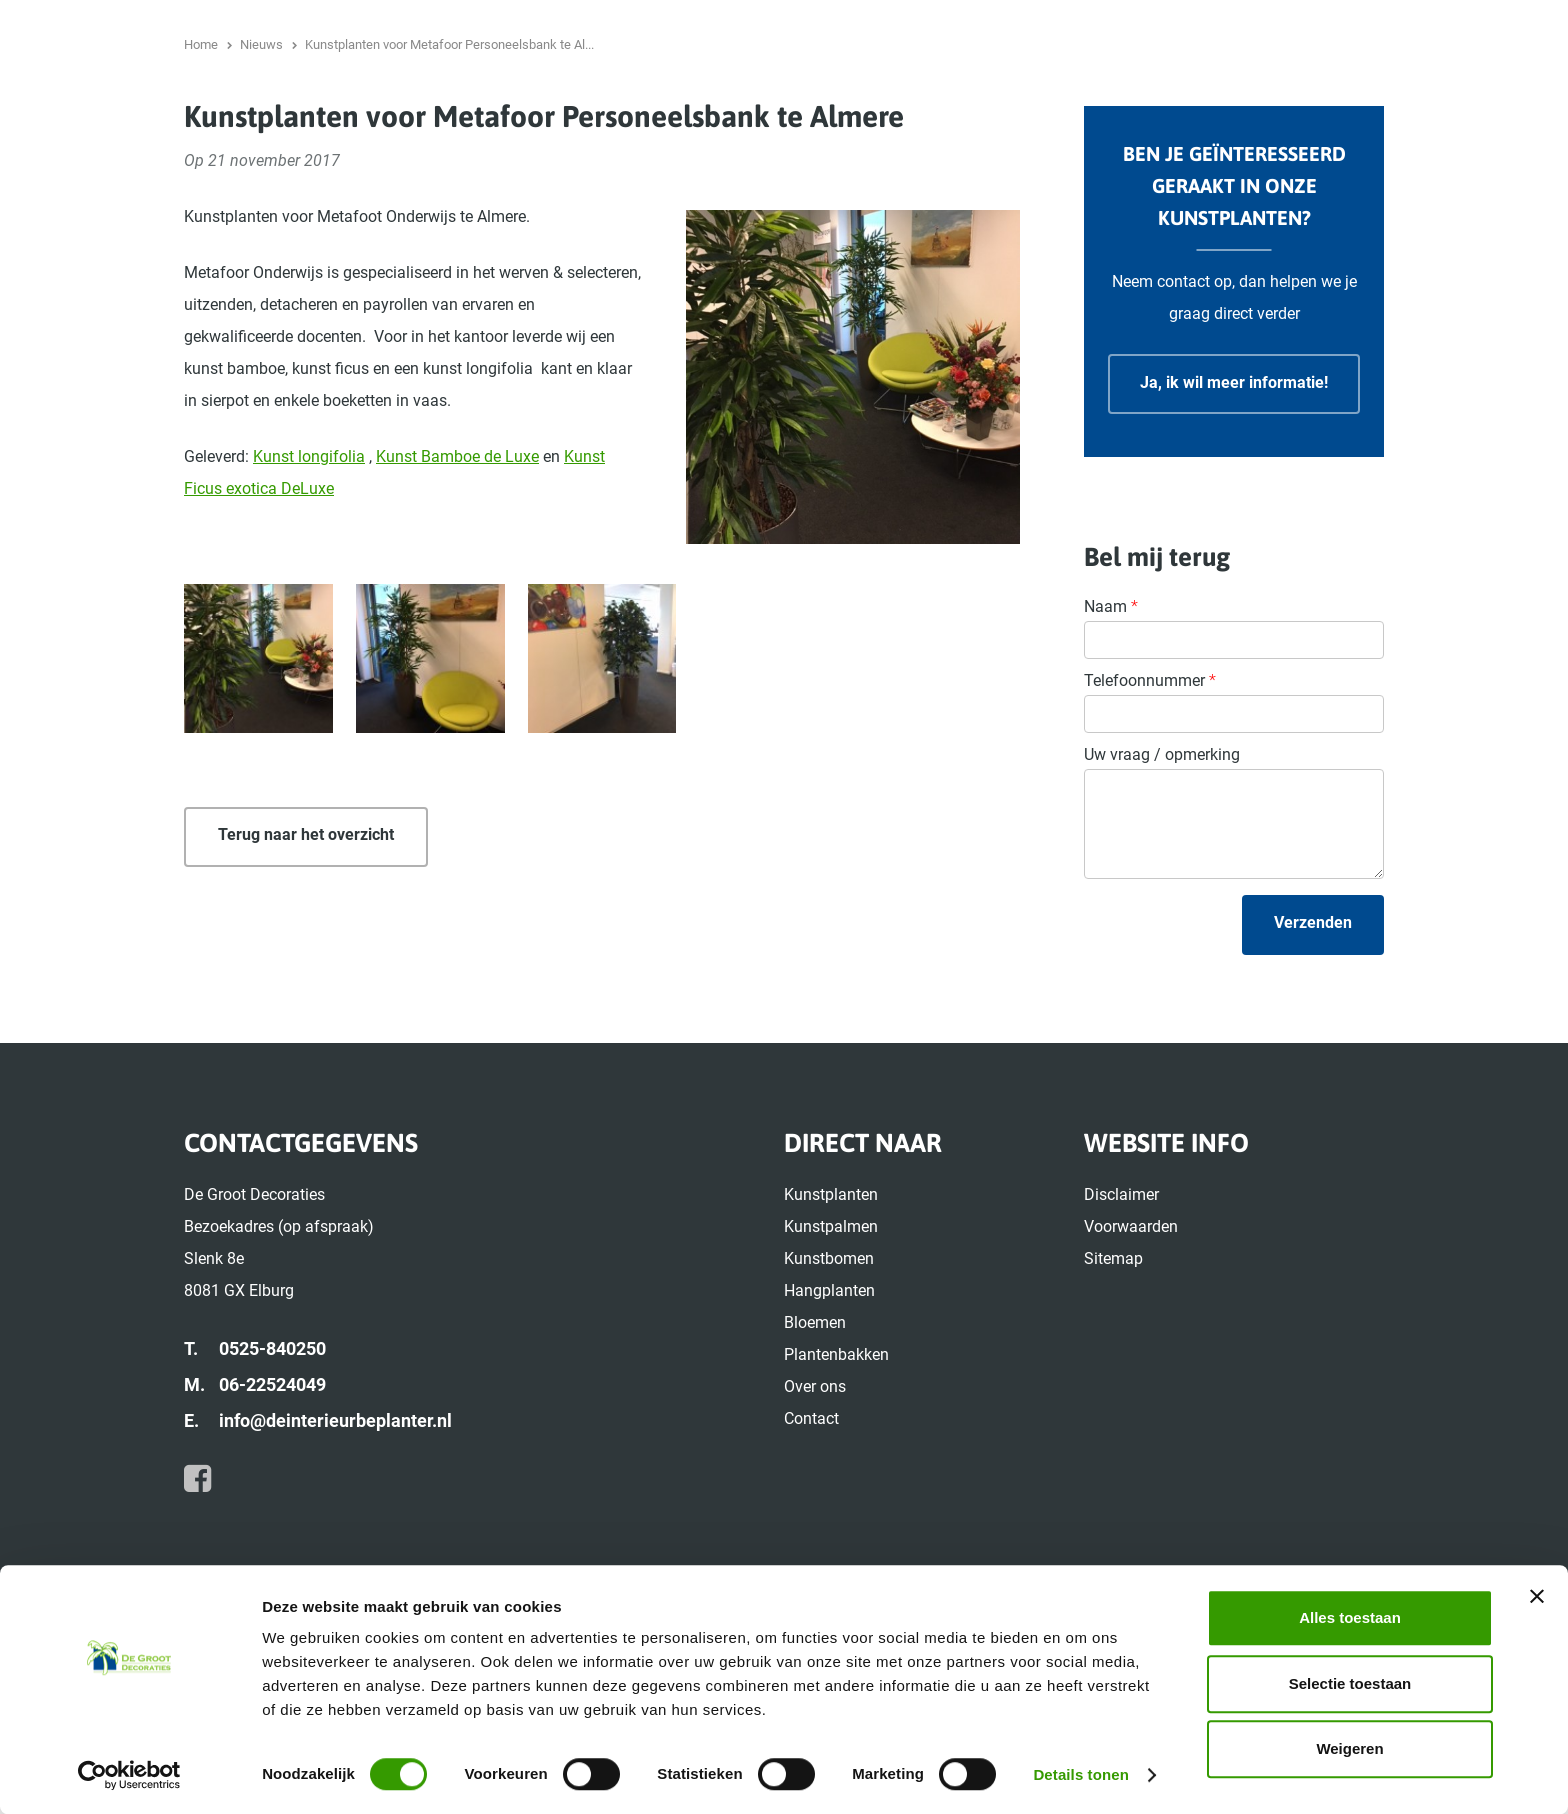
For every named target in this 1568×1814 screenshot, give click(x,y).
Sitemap (1113, 1405)
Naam (1111, 753)
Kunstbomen (938, 94)
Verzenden (1313, 1069)
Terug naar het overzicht (306, 981)
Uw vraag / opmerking (1162, 901)
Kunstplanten (696, 94)
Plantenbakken (1272, 94)
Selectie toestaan (1350, 1683)
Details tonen (1080, 1774)
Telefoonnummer (1150, 827)
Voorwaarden (1131, 1373)
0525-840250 (188, 24)
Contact (1470, 94)
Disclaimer (1121, 1341)
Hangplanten (1056, 94)
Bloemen (1161, 94)
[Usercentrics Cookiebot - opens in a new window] (129, 1775)
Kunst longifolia (309, 603)
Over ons (1384, 94)
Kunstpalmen (818, 94)
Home (1414, 24)
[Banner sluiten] (1537, 1596)
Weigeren (1349, 1748)
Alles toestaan (1350, 1617)
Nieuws (1475, 24)
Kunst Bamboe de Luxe (457, 603)
